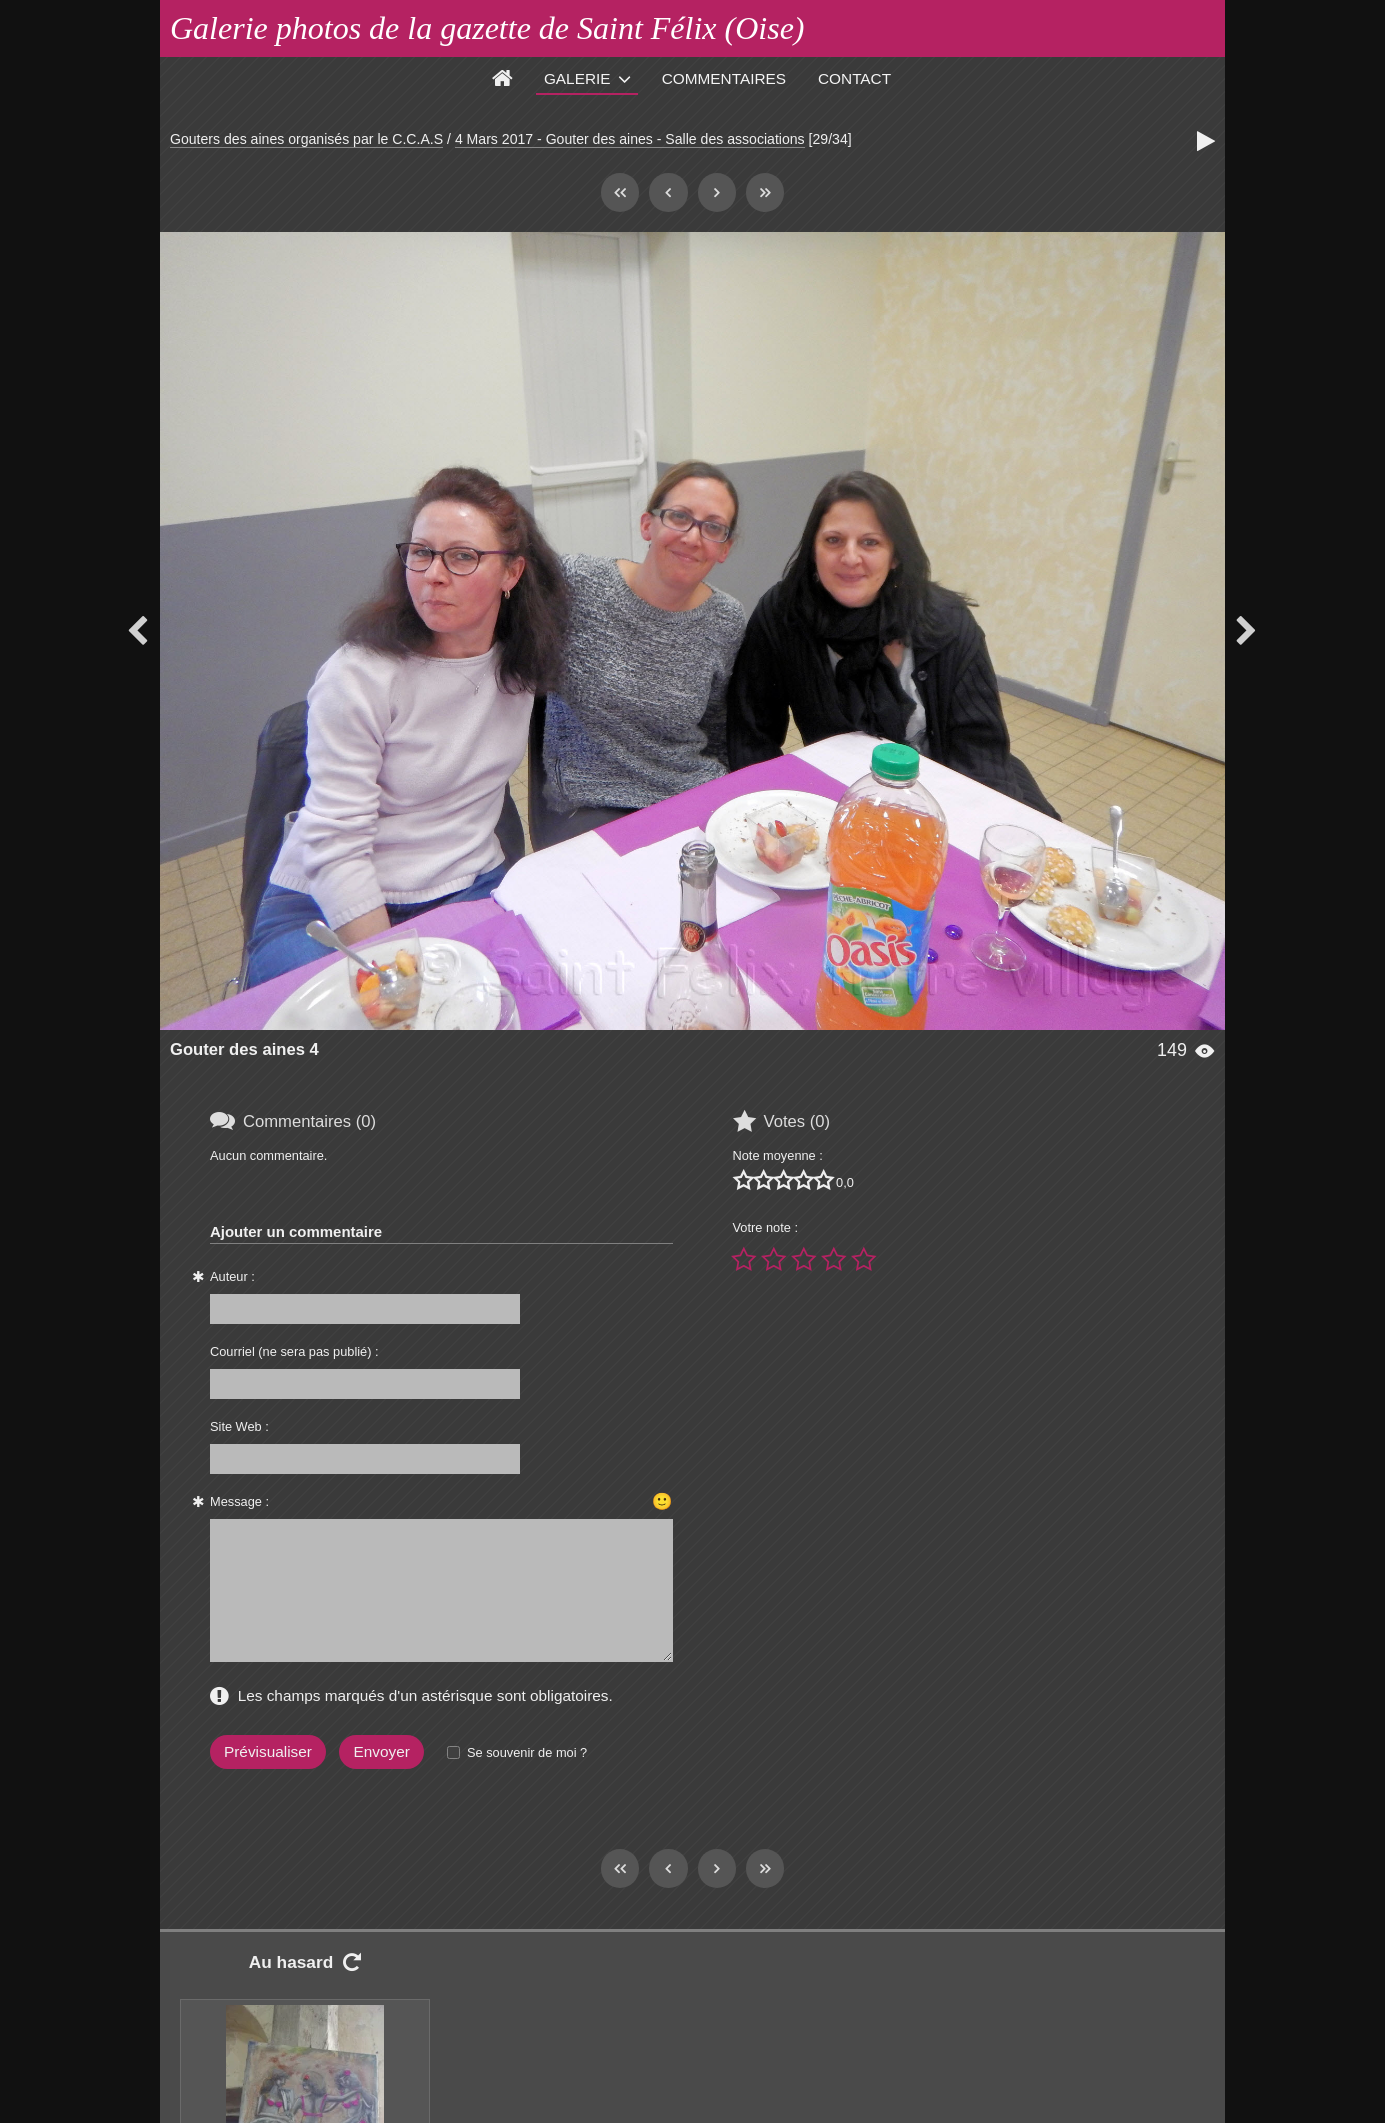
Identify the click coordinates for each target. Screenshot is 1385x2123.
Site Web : (239, 1426)
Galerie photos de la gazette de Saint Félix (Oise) (487, 28)
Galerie (577, 78)
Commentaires (724, 78)
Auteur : (232, 1276)
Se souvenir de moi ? (527, 1752)
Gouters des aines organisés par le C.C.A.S (306, 139)
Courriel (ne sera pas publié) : (294, 1351)
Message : (239, 1501)
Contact (854, 78)
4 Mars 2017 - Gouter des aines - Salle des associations (630, 139)
